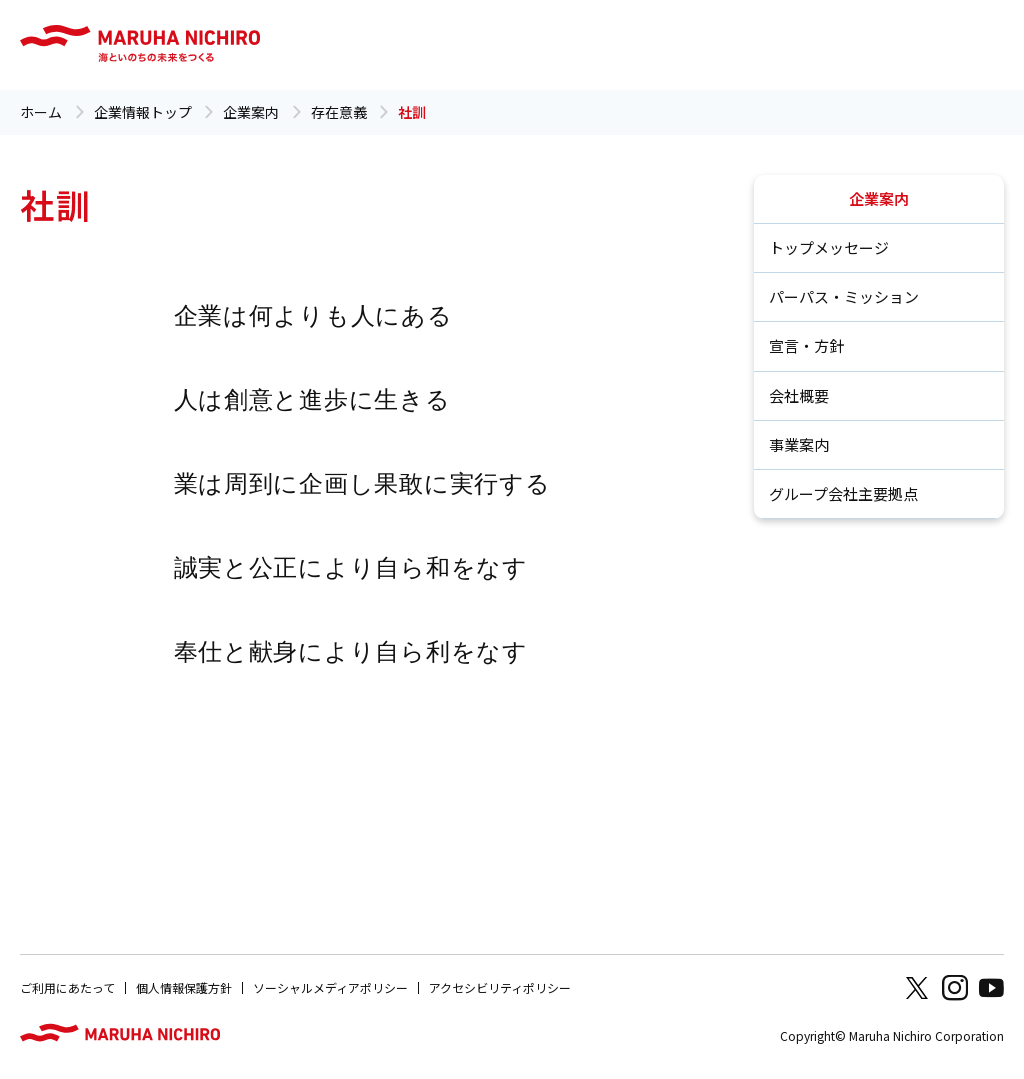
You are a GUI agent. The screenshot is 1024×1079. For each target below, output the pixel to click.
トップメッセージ (829, 247)
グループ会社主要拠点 (843, 493)
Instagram (955, 988)
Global (947, 44)
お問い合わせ (788, 44)
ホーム (41, 112)
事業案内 (799, 444)
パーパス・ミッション (844, 296)
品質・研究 (484, 44)
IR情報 (549, 44)
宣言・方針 (806, 345)
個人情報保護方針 (184, 987)
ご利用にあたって (67, 987)
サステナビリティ (389, 44)
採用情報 (701, 44)
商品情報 (875, 44)
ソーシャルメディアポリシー (330, 987)
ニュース (607, 44)
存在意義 (339, 112)
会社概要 (799, 395)
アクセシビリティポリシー (500, 987)
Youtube (991, 988)
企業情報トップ (143, 112)
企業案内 (301, 44)
